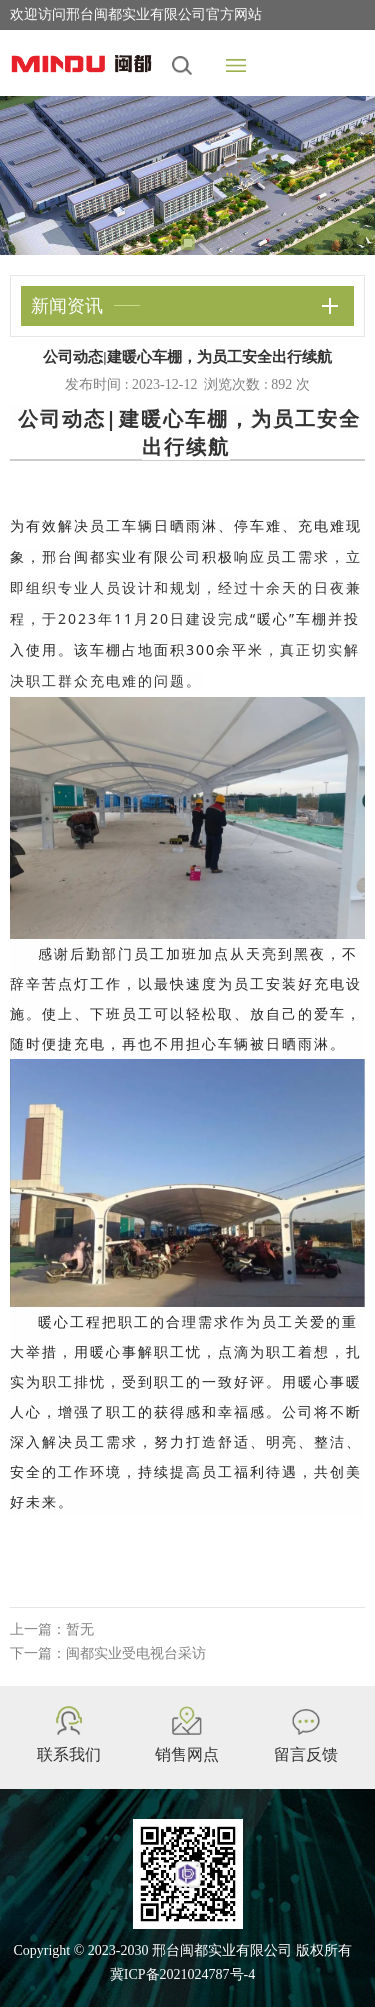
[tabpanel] (187, 175)
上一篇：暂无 (52, 1629)
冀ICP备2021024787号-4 (182, 1974)
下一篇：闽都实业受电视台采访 (108, 1653)
